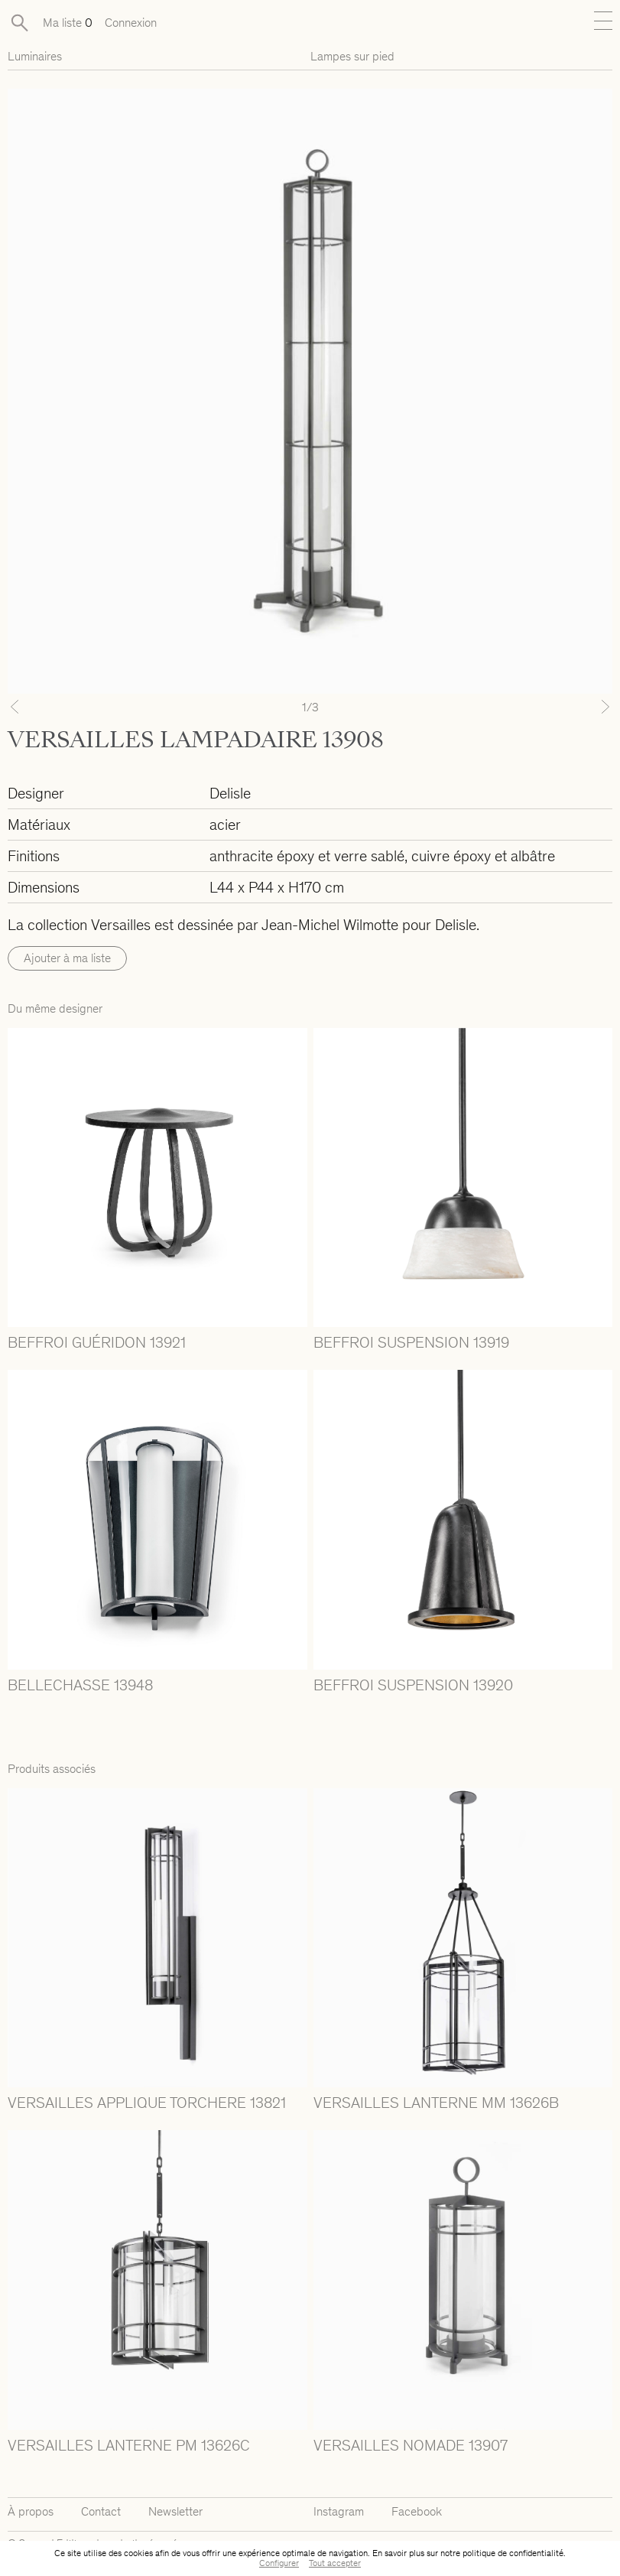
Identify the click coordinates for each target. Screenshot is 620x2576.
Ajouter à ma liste (67, 958)
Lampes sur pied (352, 56)
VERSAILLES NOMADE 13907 (410, 2445)
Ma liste (68, 22)
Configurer (279, 2563)
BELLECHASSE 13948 (80, 1685)
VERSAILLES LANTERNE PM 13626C (129, 2445)
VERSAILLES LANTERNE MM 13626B (436, 2102)
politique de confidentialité (513, 2553)
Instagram (338, 2511)
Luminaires (35, 56)
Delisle (230, 793)
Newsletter (175, 2511)
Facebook (416, 2511)
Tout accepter (335, 2563)
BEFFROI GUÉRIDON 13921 (97, 1342)
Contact (101, 2511)
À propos (31, 2511)
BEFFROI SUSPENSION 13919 (411, 1342)
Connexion (131, 22)
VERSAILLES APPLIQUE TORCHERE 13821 (147, 2102)
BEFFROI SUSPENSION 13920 (413, 1685)
